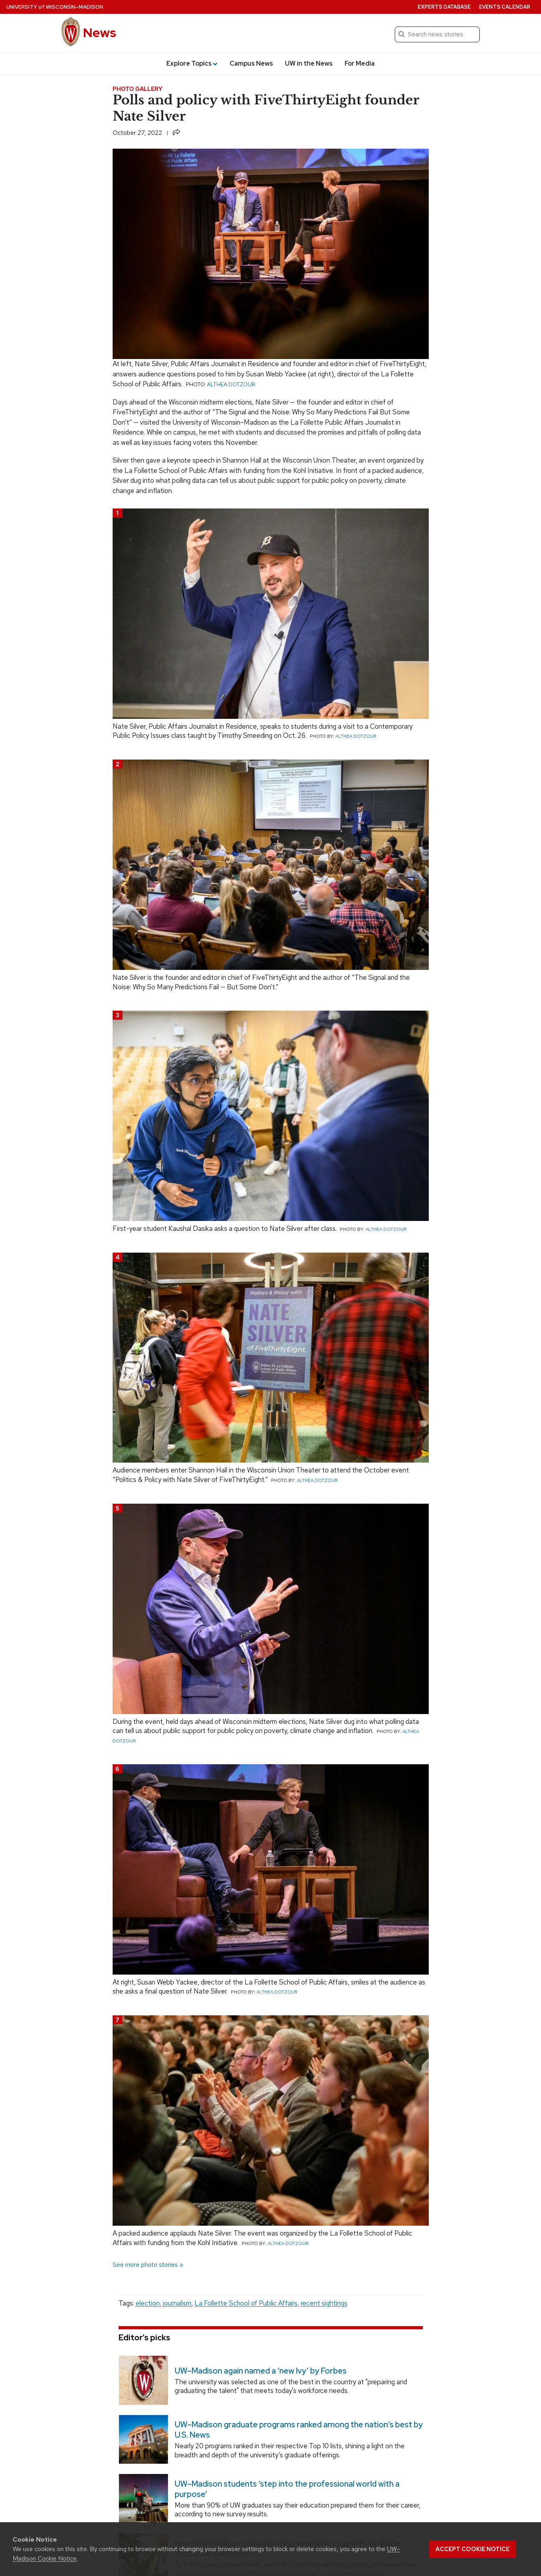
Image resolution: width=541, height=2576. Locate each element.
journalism (177, 2303)
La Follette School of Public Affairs (246, 2303)
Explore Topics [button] (191, 63)
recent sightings (324, 2303)
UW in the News (309, 63)
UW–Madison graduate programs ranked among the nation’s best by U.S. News (298, 2429)
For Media (360, 63)
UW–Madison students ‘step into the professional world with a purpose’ (286, 2489)
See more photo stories (145, 2264)
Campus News (251, 63)
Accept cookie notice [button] (472, 2549)
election (148, 2303)
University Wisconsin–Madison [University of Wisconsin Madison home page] (54, 7)
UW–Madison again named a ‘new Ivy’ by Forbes (260, 2371)
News (99, 32)
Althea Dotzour (231, 384)
